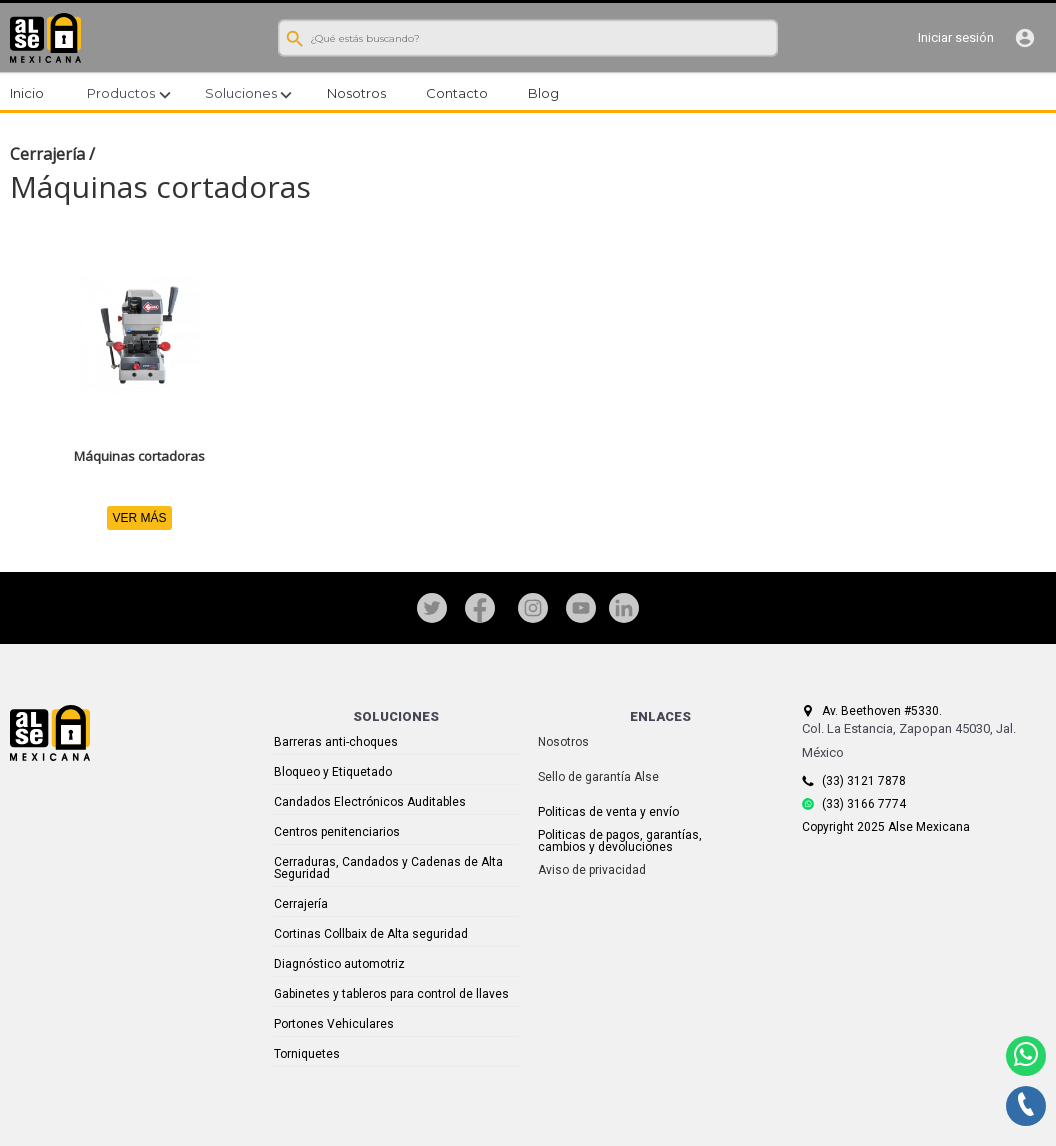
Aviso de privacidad (592, 870)
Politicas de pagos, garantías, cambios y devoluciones (620, 841)
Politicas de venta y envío (608, 812)
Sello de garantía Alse (598, 777)
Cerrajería (47, 154)
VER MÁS (139, 518)
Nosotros (563, 742)
